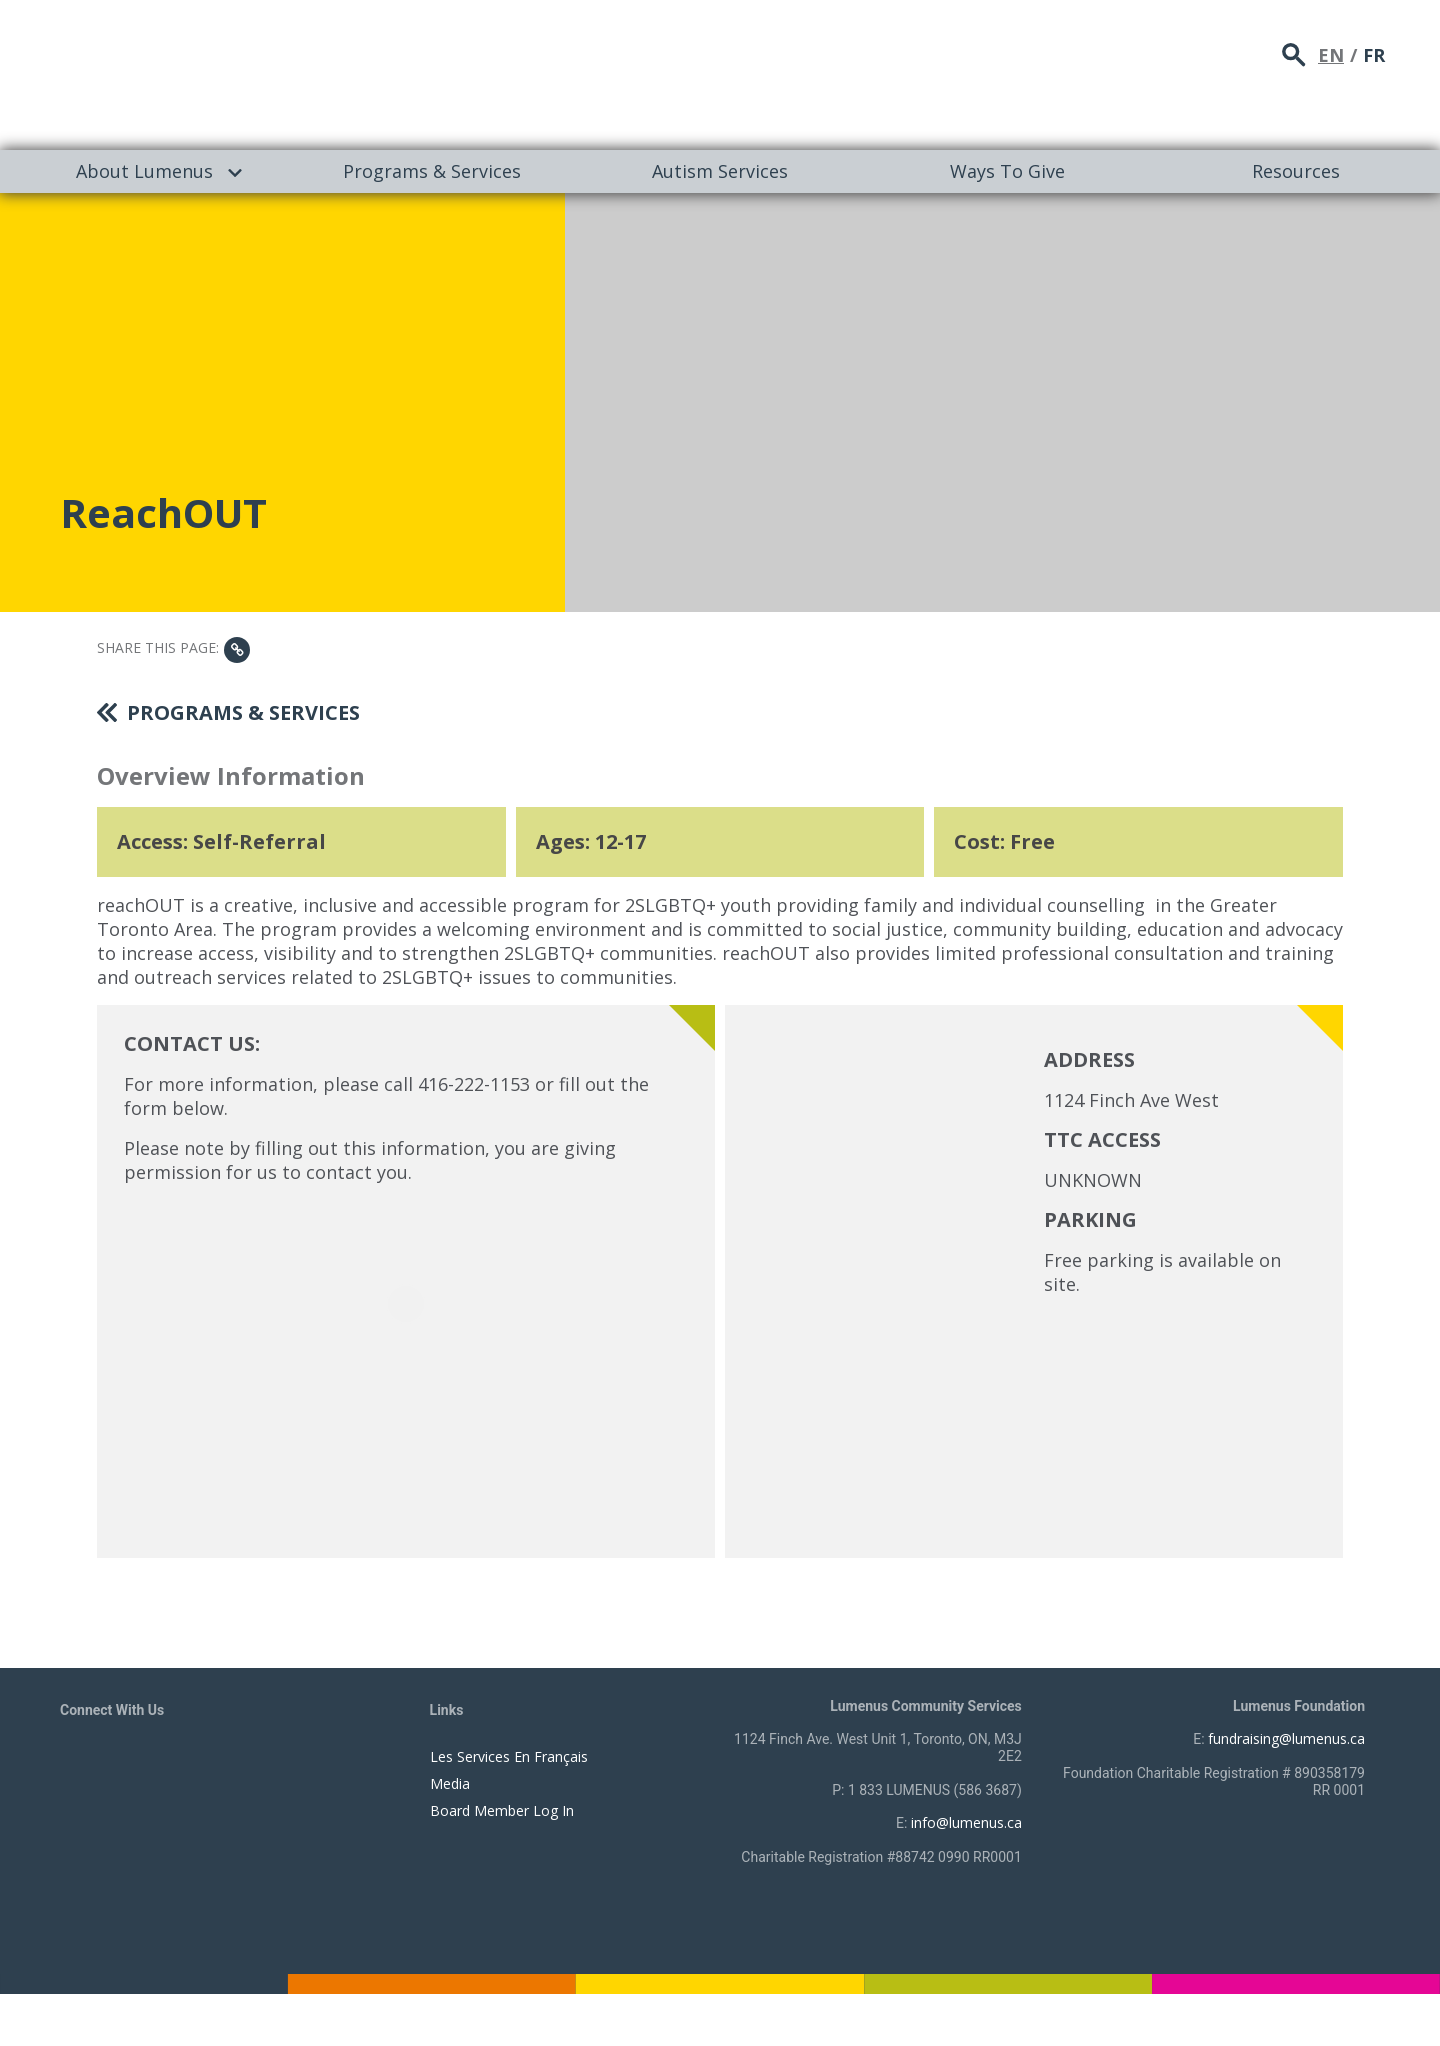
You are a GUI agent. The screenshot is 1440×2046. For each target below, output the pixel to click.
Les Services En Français (509, 1756)
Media (450, 1783)
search (1294, 55)
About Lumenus (144, 171)
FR (1374, 55)
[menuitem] (144, 171)
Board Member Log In (502, 1810)
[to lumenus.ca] (271, 72)
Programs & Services (432, 171)
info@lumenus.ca (966, 1822)
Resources (1296, 171)
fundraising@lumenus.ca (1286, 1738)
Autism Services (720, 171)
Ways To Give (1007, 171)
